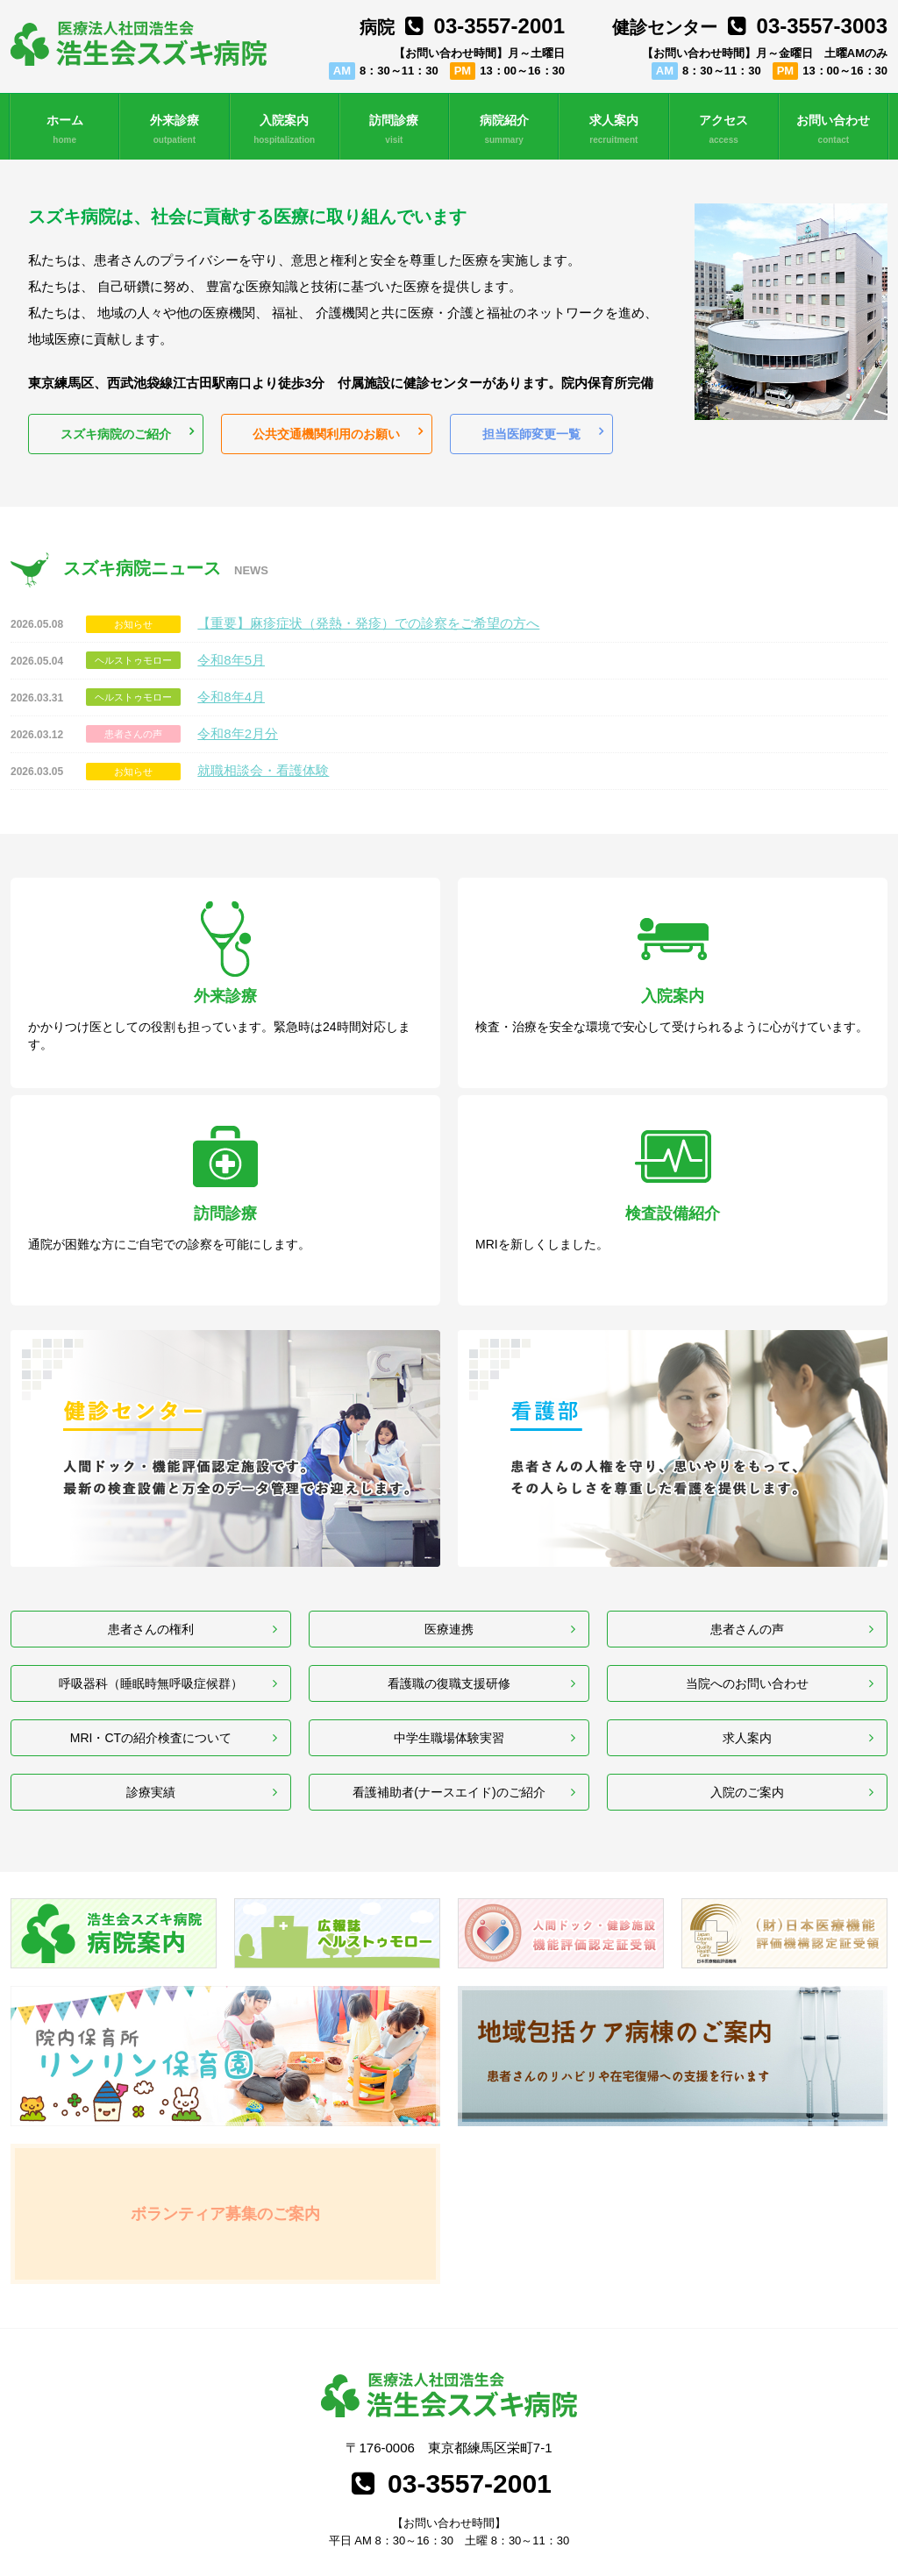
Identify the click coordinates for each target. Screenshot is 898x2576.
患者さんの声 (133, 739)
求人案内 (613, 129)
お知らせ (133, 629)
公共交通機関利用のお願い (324, 436)
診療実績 (151, 1667)
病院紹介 (504, 129)
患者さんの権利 (151, 1451)
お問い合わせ (833, 129)
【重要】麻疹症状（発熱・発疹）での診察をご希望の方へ (368, 628)
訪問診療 (394, 129)
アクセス (724, 129)
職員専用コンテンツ (832, 2554)
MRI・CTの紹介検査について (151, 1595)
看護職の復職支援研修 (449, 1523)
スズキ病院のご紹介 (114, 436)
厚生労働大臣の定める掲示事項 (801, 2473)
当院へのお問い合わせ (747, 1523)
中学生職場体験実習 (449, 1595)
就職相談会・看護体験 (263, 775)
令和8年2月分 (237, 738)
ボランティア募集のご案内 (225, 2098)
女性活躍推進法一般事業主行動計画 (500, 2473)
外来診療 (174, 129)
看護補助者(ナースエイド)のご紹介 (449, 1667)
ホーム (64, 129)
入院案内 (285, 129)
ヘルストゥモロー (133, 665)
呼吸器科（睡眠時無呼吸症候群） (151, 1523)
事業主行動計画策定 (647, 2473)
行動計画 (381, 2473)
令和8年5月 (231, 665)
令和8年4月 (231, 701)
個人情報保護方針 (86, 2473)
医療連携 (449, 1451)
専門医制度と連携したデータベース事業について (245, 2473)
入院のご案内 (747, 1667)
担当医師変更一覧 (528, 436)
